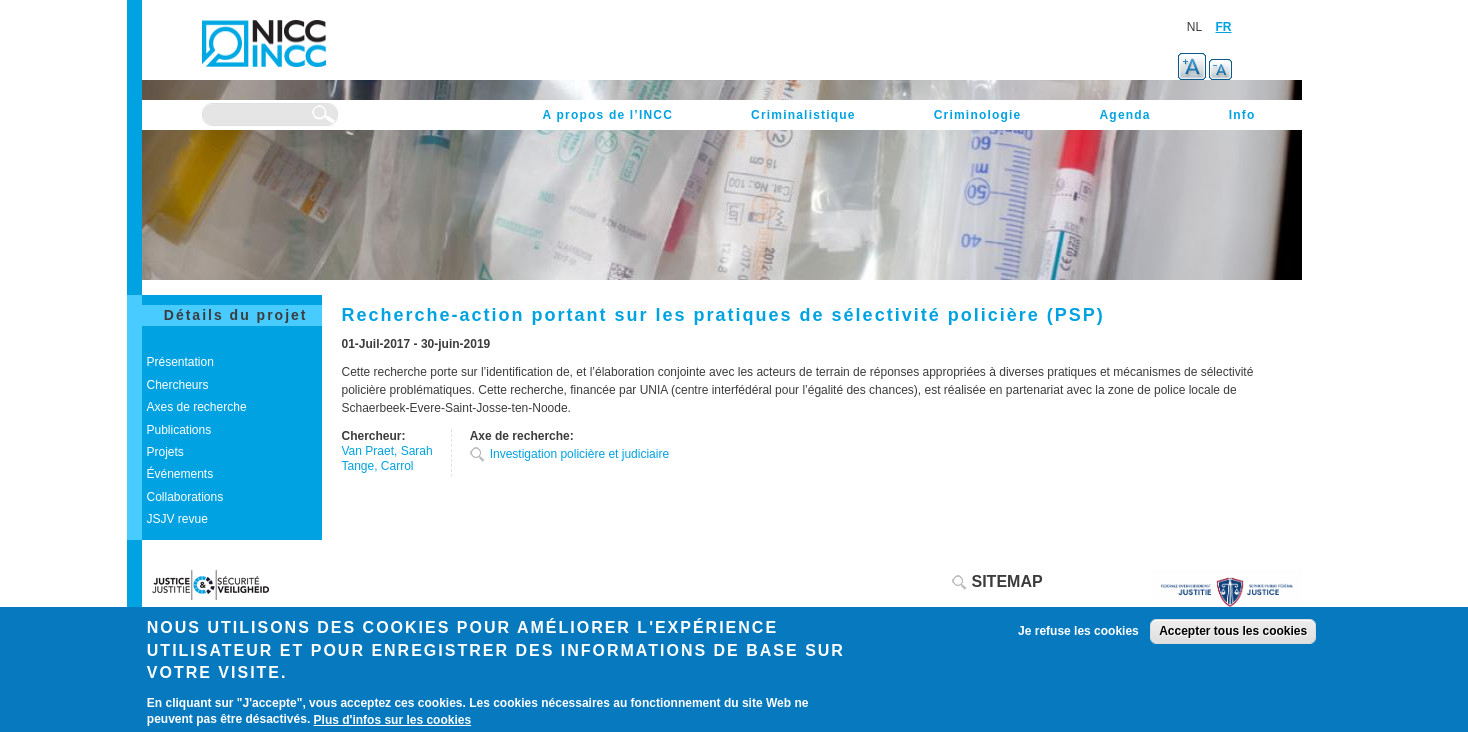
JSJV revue (177, 519)
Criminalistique (803, 115)
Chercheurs (178, 385)
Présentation (180, 362)
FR (1224, 27)
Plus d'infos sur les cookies (393, 720)
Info (1242, 115)
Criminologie (978, 115)
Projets (165, 452)
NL (1194, 27)
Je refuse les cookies (1078, 631)
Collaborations (185, 497)
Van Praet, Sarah (387, 451)
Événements (180, 474)
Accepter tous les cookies (1233, 631)
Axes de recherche (197, 407)
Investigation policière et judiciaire (579, 454)
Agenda (1124, 115)
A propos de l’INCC (608, 115)
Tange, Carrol (378, 466)
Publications (179, 430)
